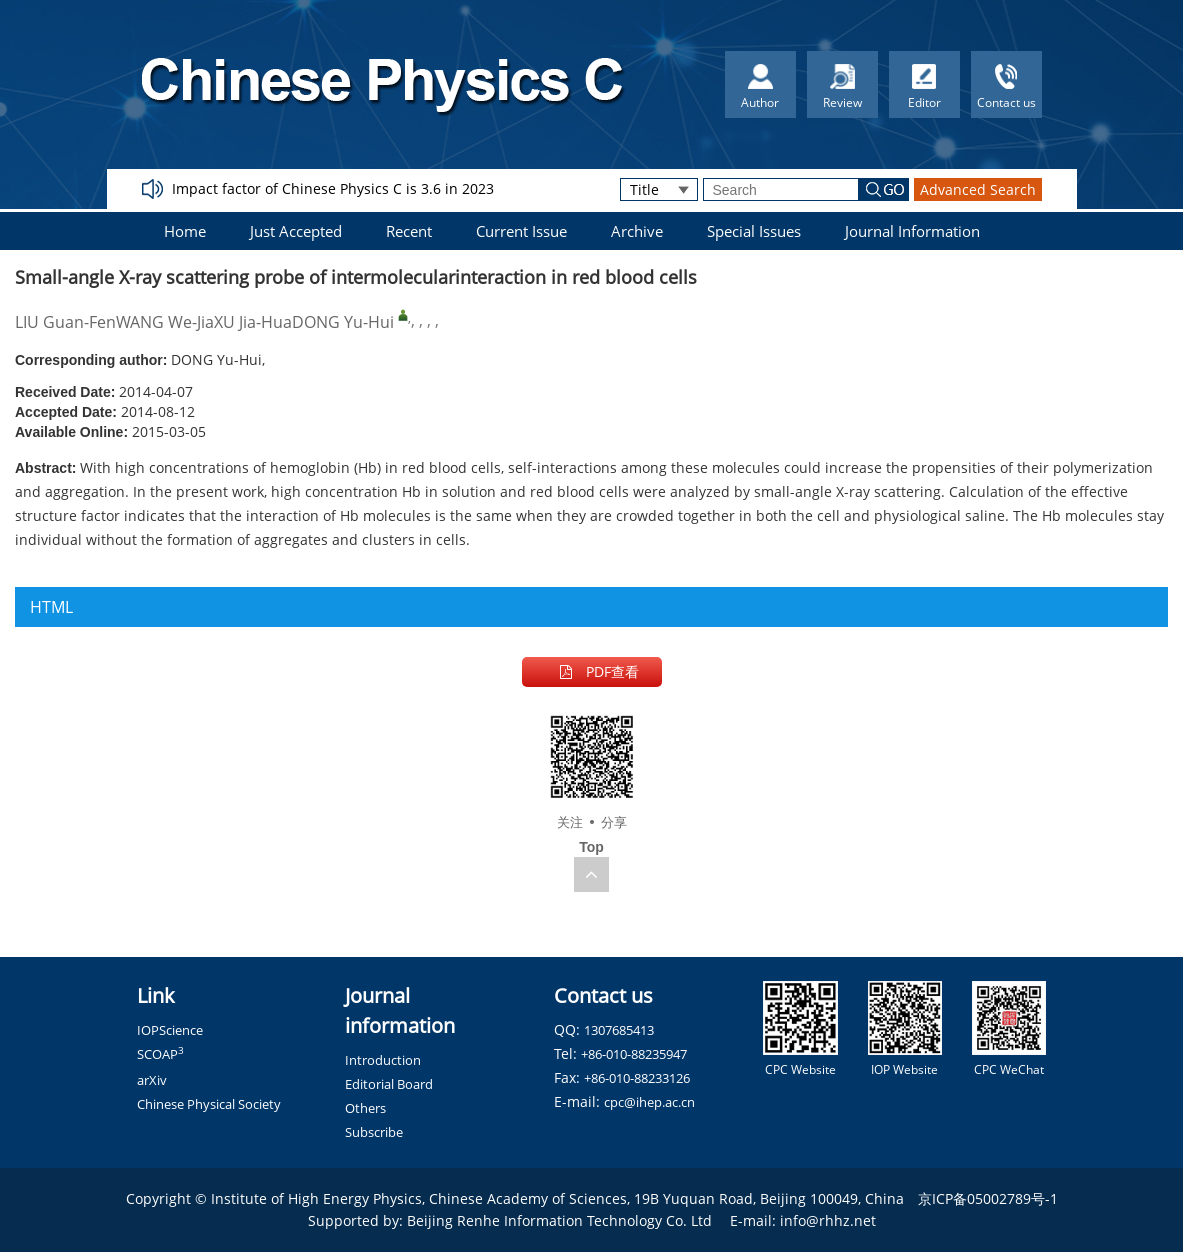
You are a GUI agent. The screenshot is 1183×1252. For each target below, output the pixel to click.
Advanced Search (978, 189)
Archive (637, 231)
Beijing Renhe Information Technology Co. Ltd (559, 1220)
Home (185, 231)
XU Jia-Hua (253, 322)
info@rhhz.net (828, 1220)
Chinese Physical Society (209, 1104)
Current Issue (521, 231)
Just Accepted (296, 231)
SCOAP (160, 1054)
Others (365, 1108)
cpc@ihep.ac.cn (649, 1102)
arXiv (152, 1080)
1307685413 (619, 1030)
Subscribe (374, 1132)
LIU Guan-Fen (65, 322)
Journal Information (912, 231)
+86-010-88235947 (634, 1054)
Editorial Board (389, 1084)
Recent (409, 231)
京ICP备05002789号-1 (988, 1198)
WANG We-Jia (165, 322)
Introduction (383, 1060)
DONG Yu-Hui (343, 322)
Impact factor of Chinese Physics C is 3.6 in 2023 (333, 188)
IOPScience (170, 1030)
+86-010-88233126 (637, 1078)
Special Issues (754, 231)
